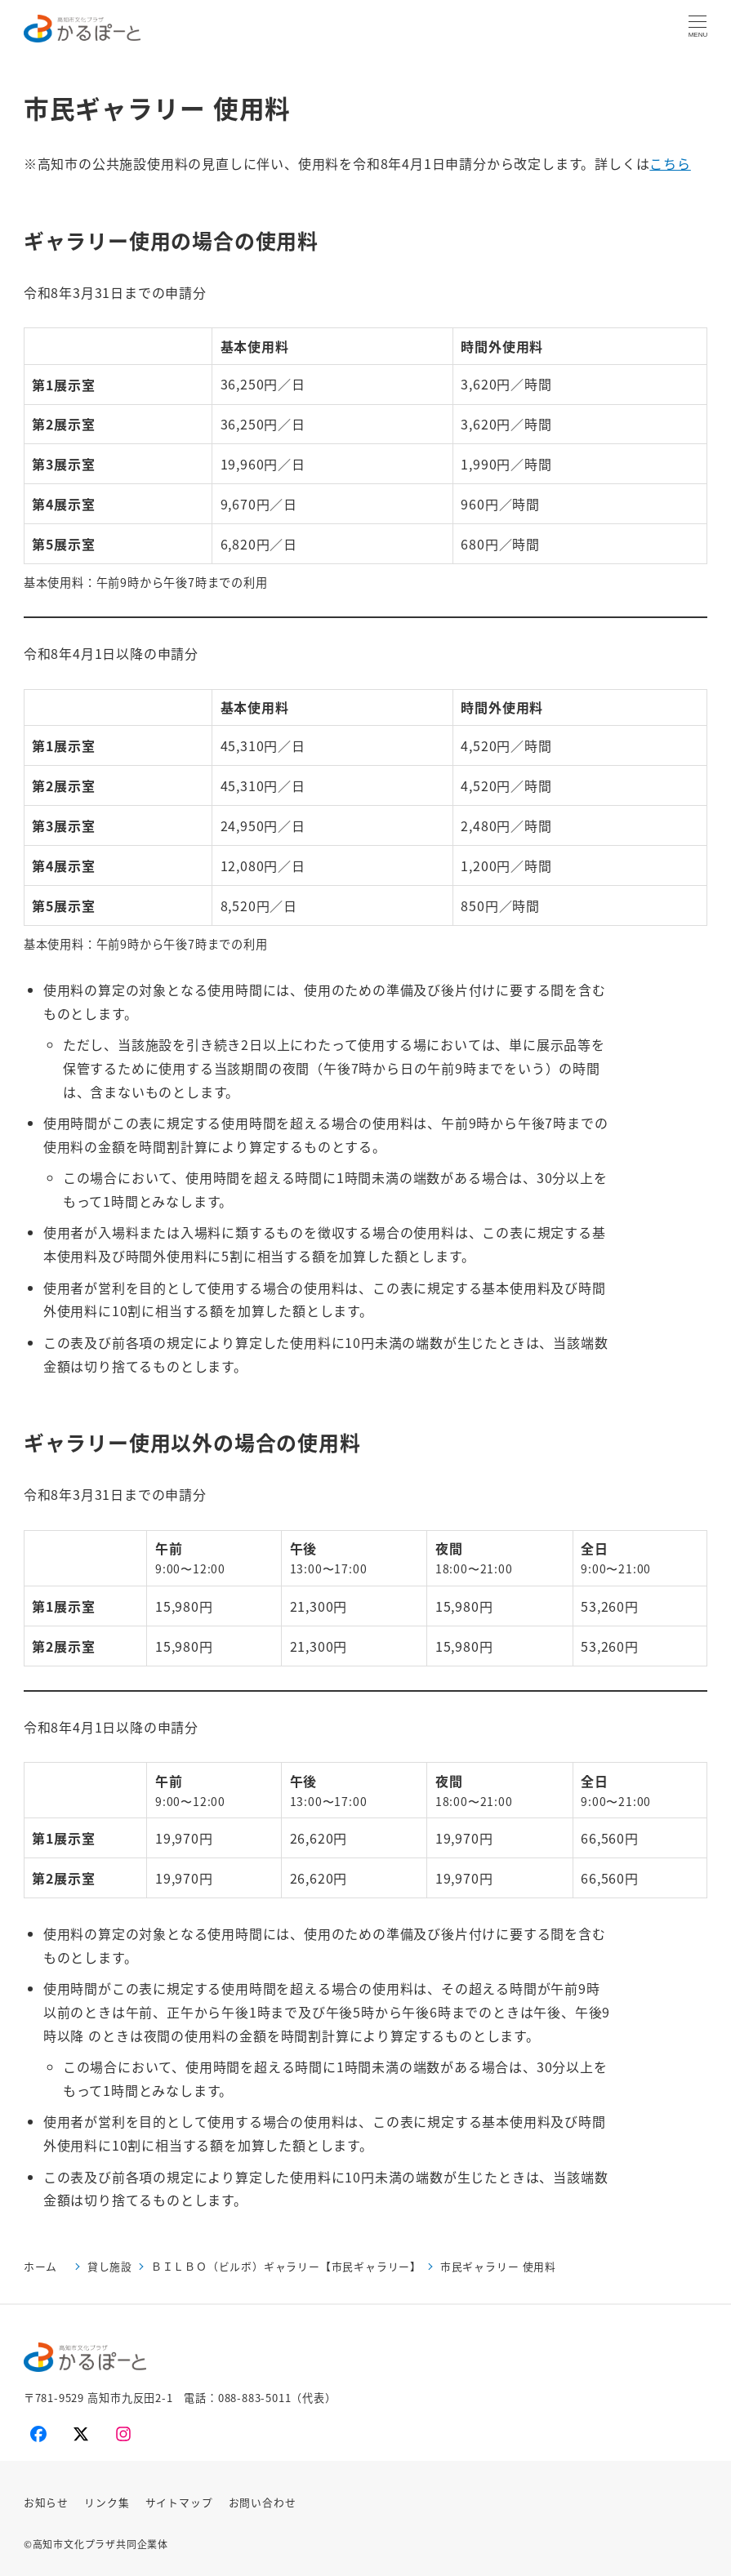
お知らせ (46, 2502)
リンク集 (106, 2502)
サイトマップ (179, 2502)
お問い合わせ (262, 2502)
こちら (669, 163)
